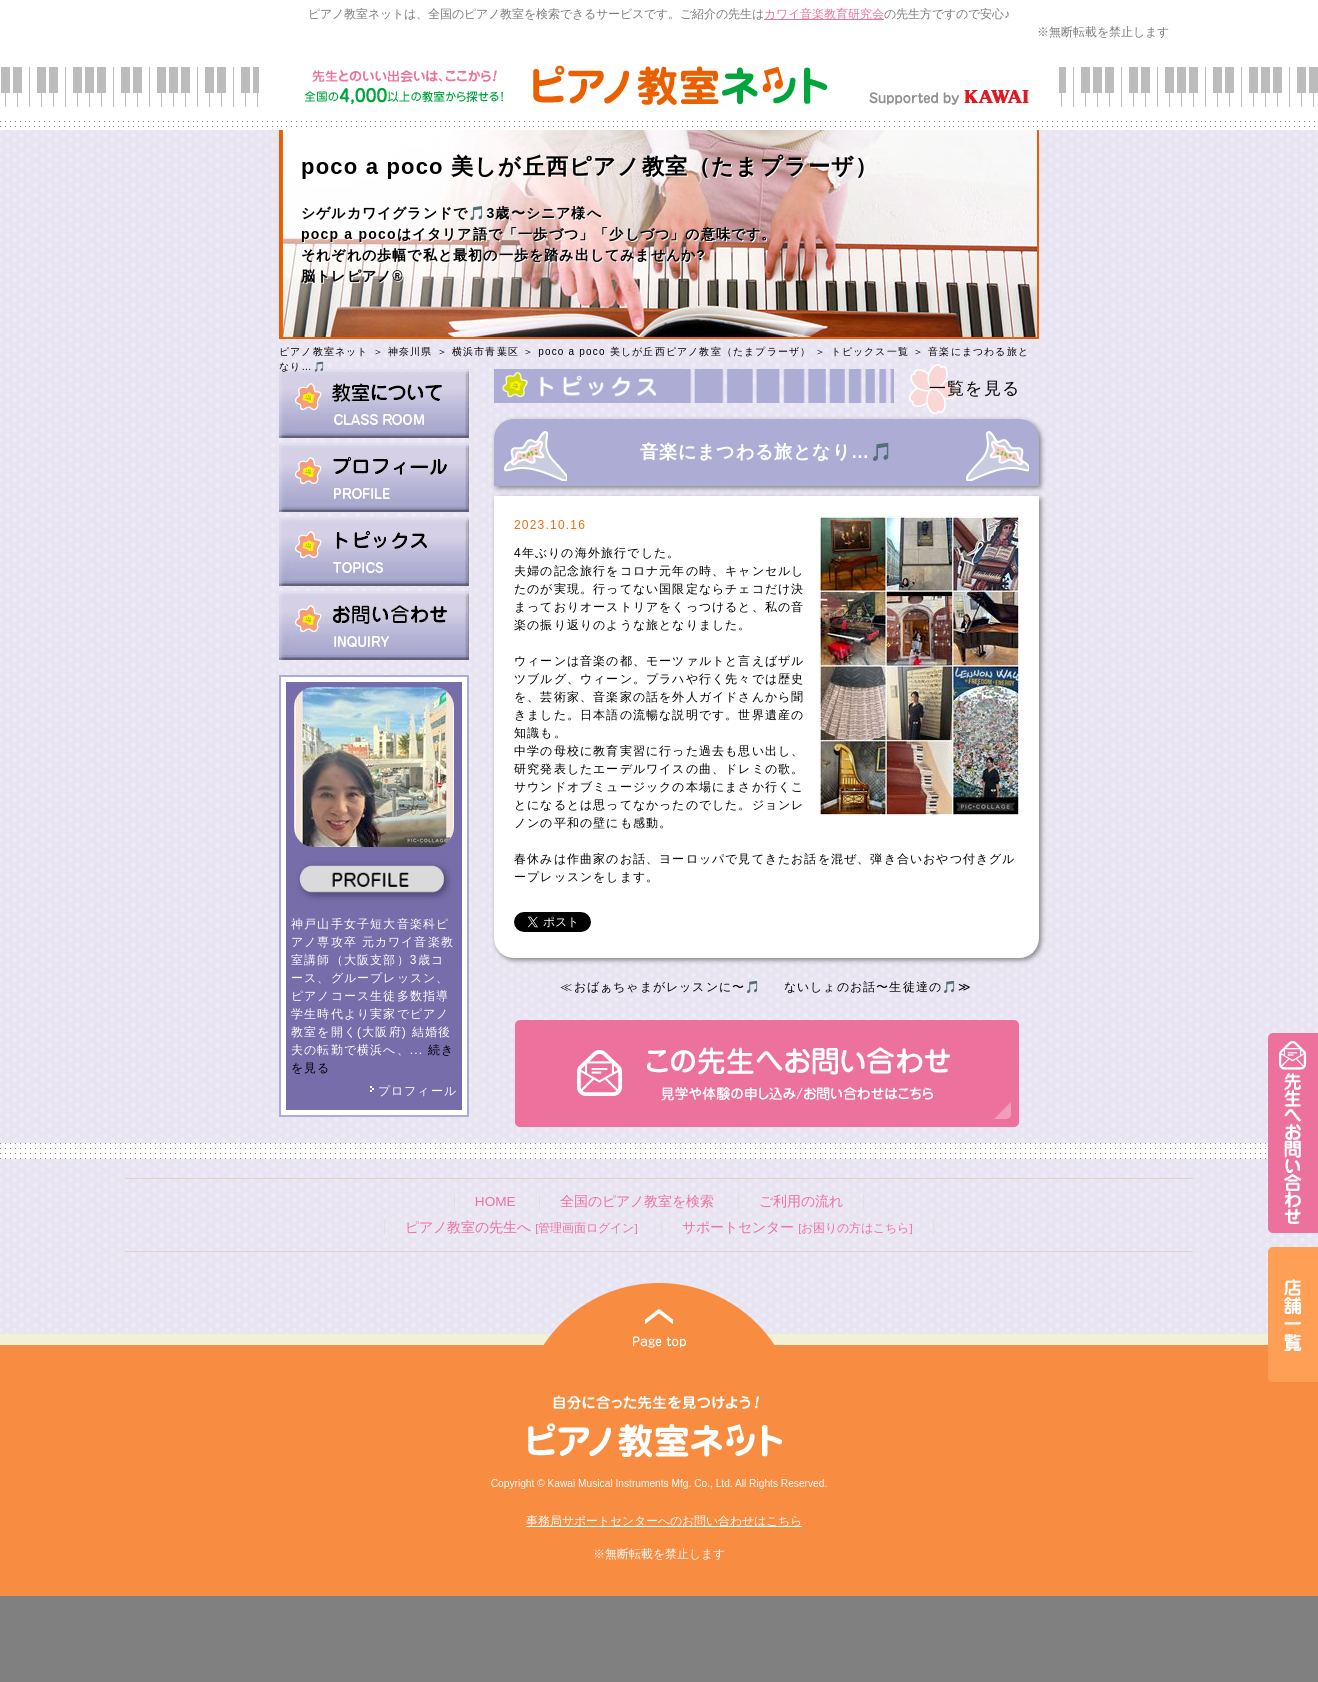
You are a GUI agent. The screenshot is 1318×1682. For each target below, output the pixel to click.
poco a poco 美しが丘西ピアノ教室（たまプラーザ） (674, 351)
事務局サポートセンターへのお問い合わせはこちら (664, 1521)
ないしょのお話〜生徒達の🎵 (871, 987)
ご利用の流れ (801, 1201)
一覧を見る (974, 388)
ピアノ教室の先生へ (521, 1227)
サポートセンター (797, 1227)
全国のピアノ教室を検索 (637, 1201)
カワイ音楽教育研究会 (824, 14)
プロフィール (413, 1091)
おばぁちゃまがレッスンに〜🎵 (668, 987)
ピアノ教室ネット (324, 351)
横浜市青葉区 (485, 351)
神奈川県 (410, 351)
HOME (495, 1201)
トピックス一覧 (870, 351)
